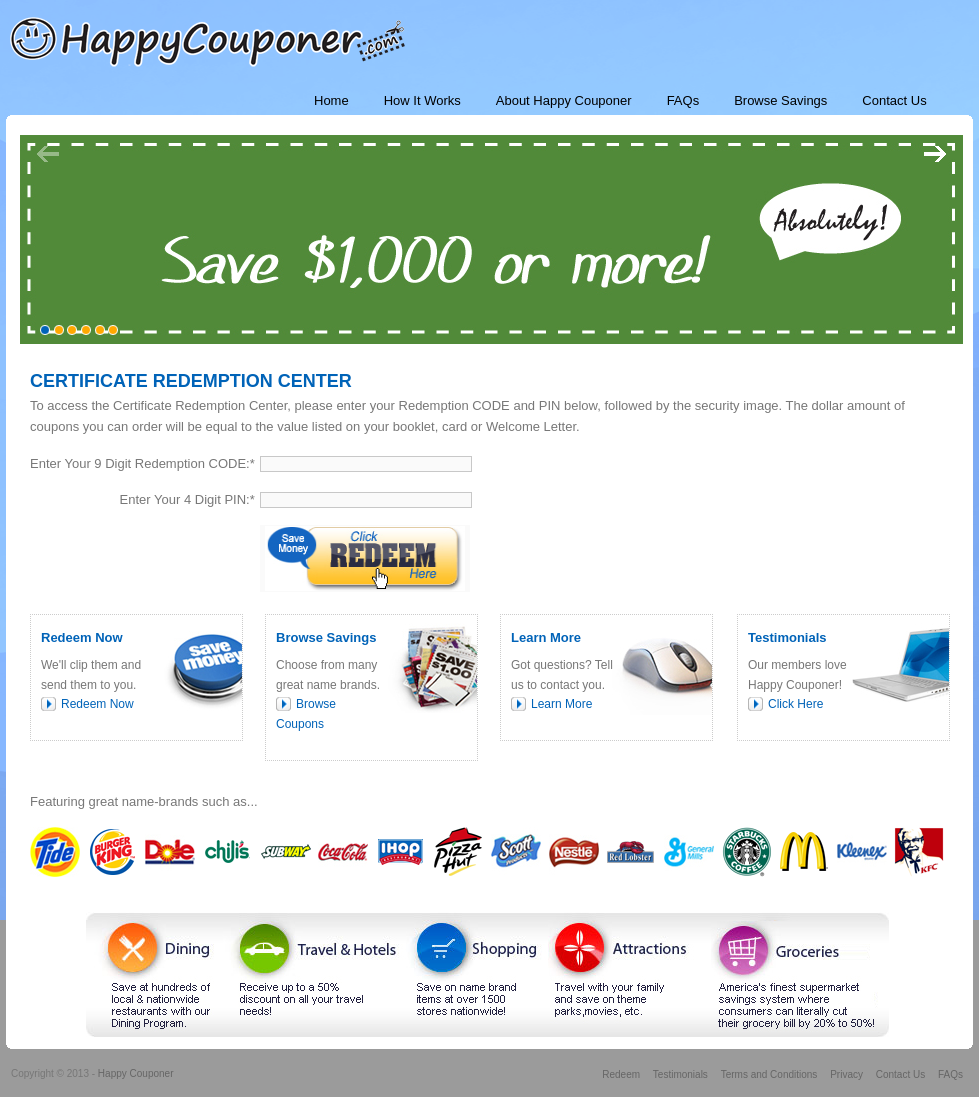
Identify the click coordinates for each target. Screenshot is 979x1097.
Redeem (621, 1074)
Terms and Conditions (769, 1074)
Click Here (795, 704)
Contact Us (900, 1074)
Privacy (846, 1074)
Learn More (561, 704)
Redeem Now (97, 704)
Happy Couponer (136, 1073)
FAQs (950, 1074)
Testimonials (680, 1074)
